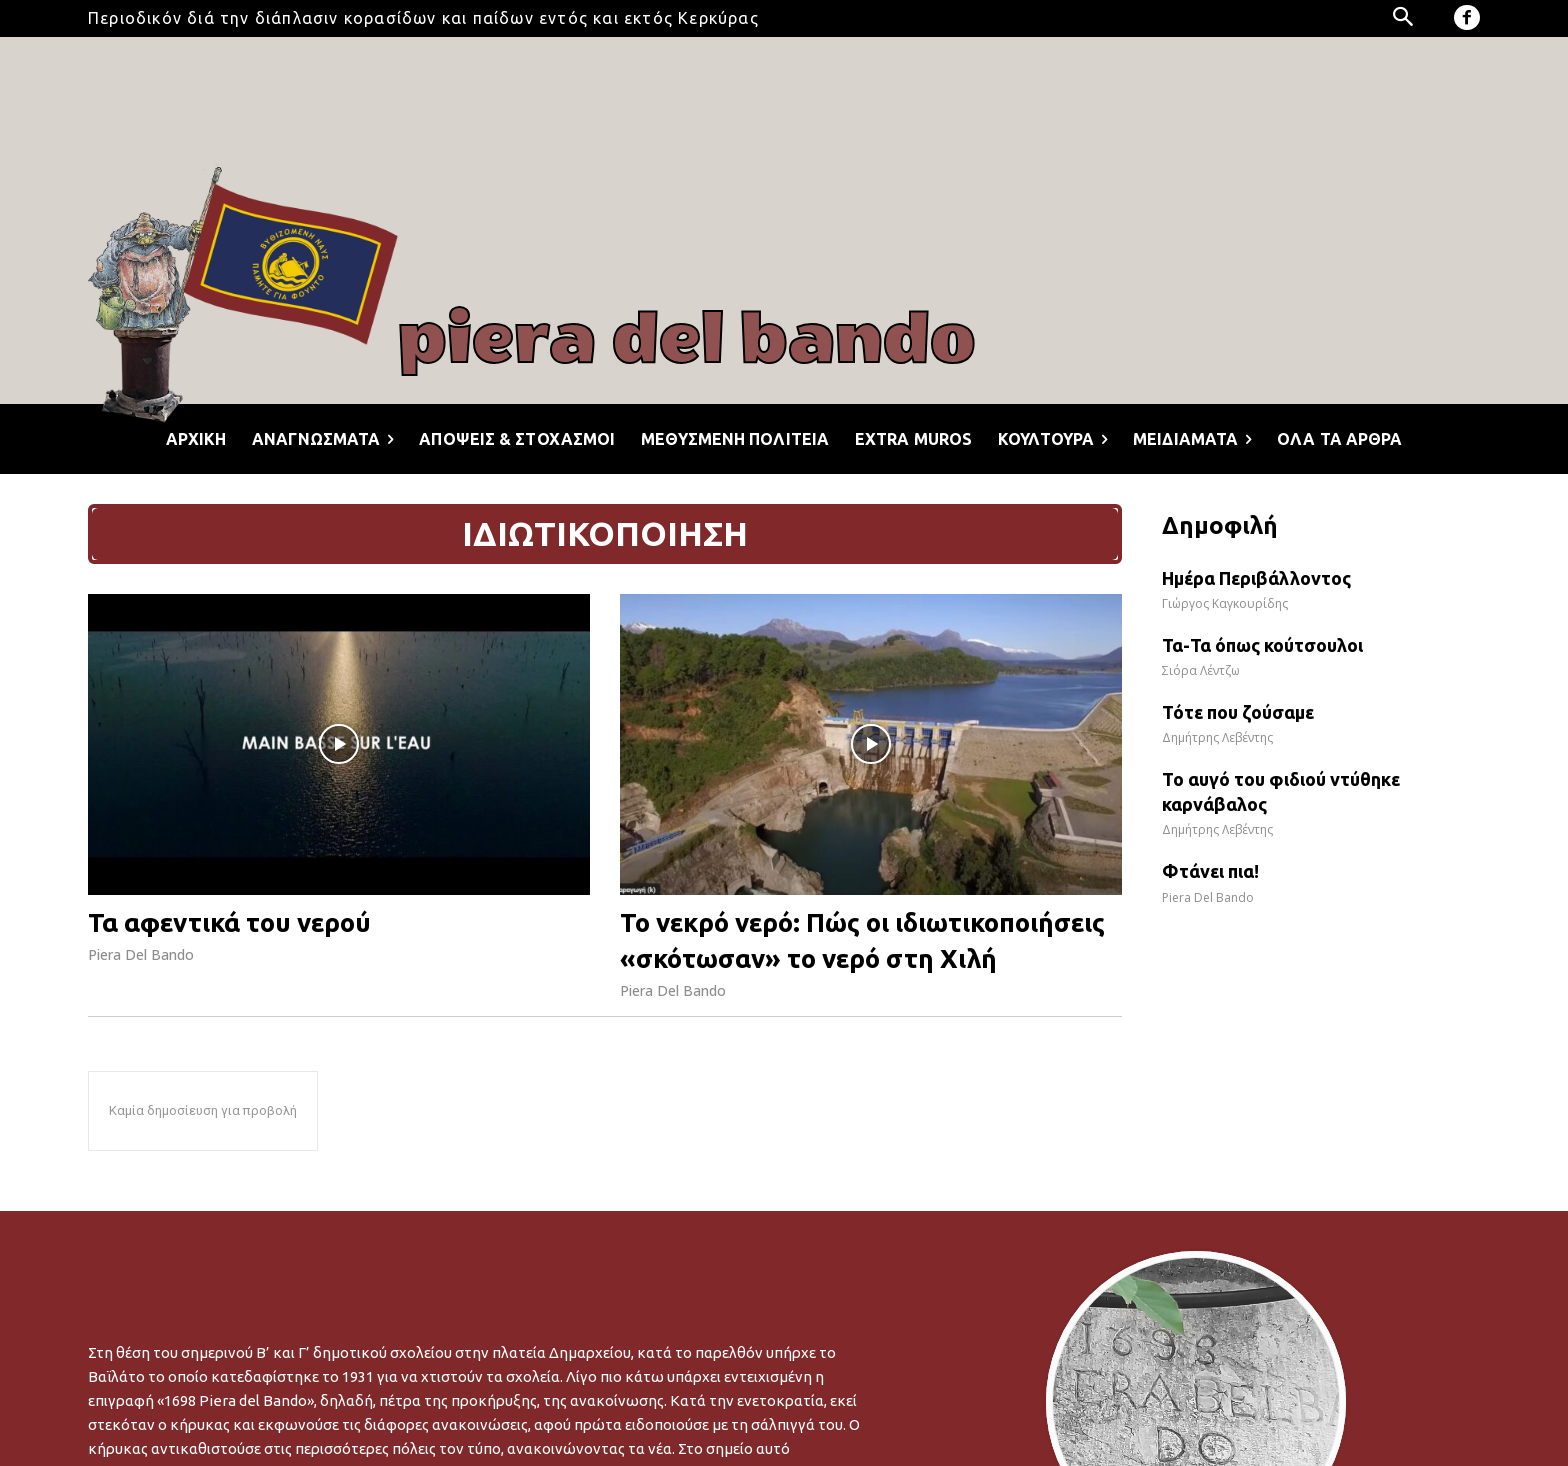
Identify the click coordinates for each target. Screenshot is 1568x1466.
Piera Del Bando (141, 954)
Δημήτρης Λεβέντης (1217, 737)
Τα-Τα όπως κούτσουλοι (1262, 645)
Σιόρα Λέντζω (1201, 670)
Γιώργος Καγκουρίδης (1225, 603)
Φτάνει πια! (1210, 871)
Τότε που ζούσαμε (1238, 712)
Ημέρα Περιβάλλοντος (1256, 578)
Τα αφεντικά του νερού (229, 922)
